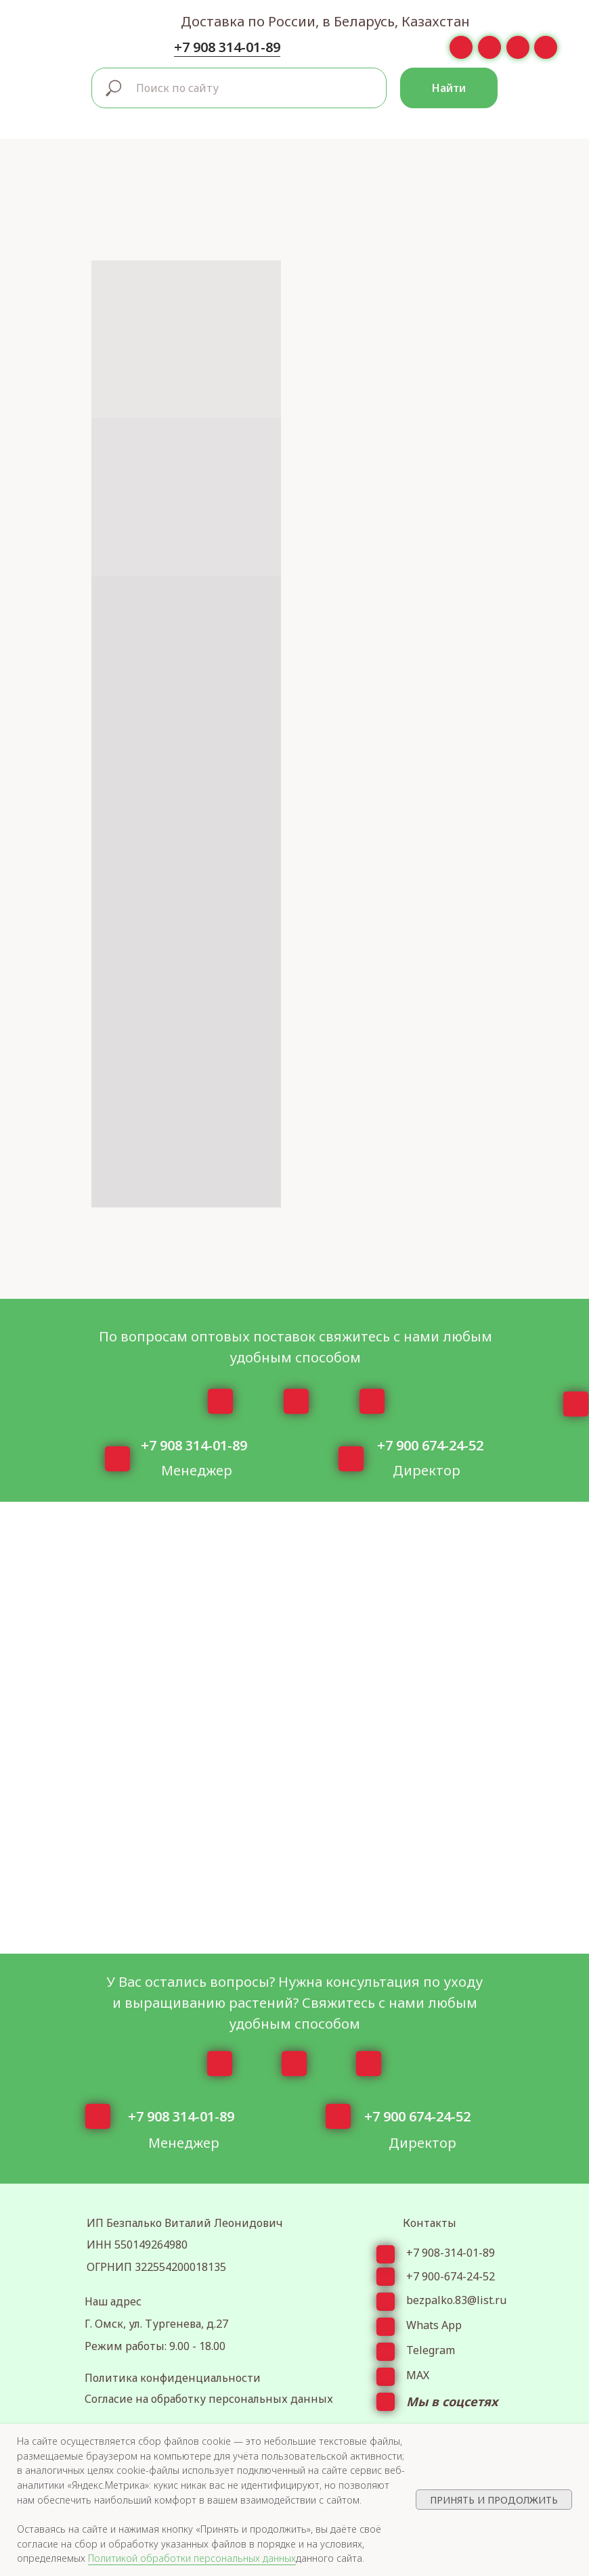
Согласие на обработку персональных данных (209, 2398)
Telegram (430, 2350)
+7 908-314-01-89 (450, 2252)
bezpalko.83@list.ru (456, 2300)
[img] (45, 29)
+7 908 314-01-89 (227, 47)
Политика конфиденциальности (173, 2377)
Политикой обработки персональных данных (192, 2558)
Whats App (434, 2325)
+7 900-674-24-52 (450, 2276)
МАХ (417, 2375)
